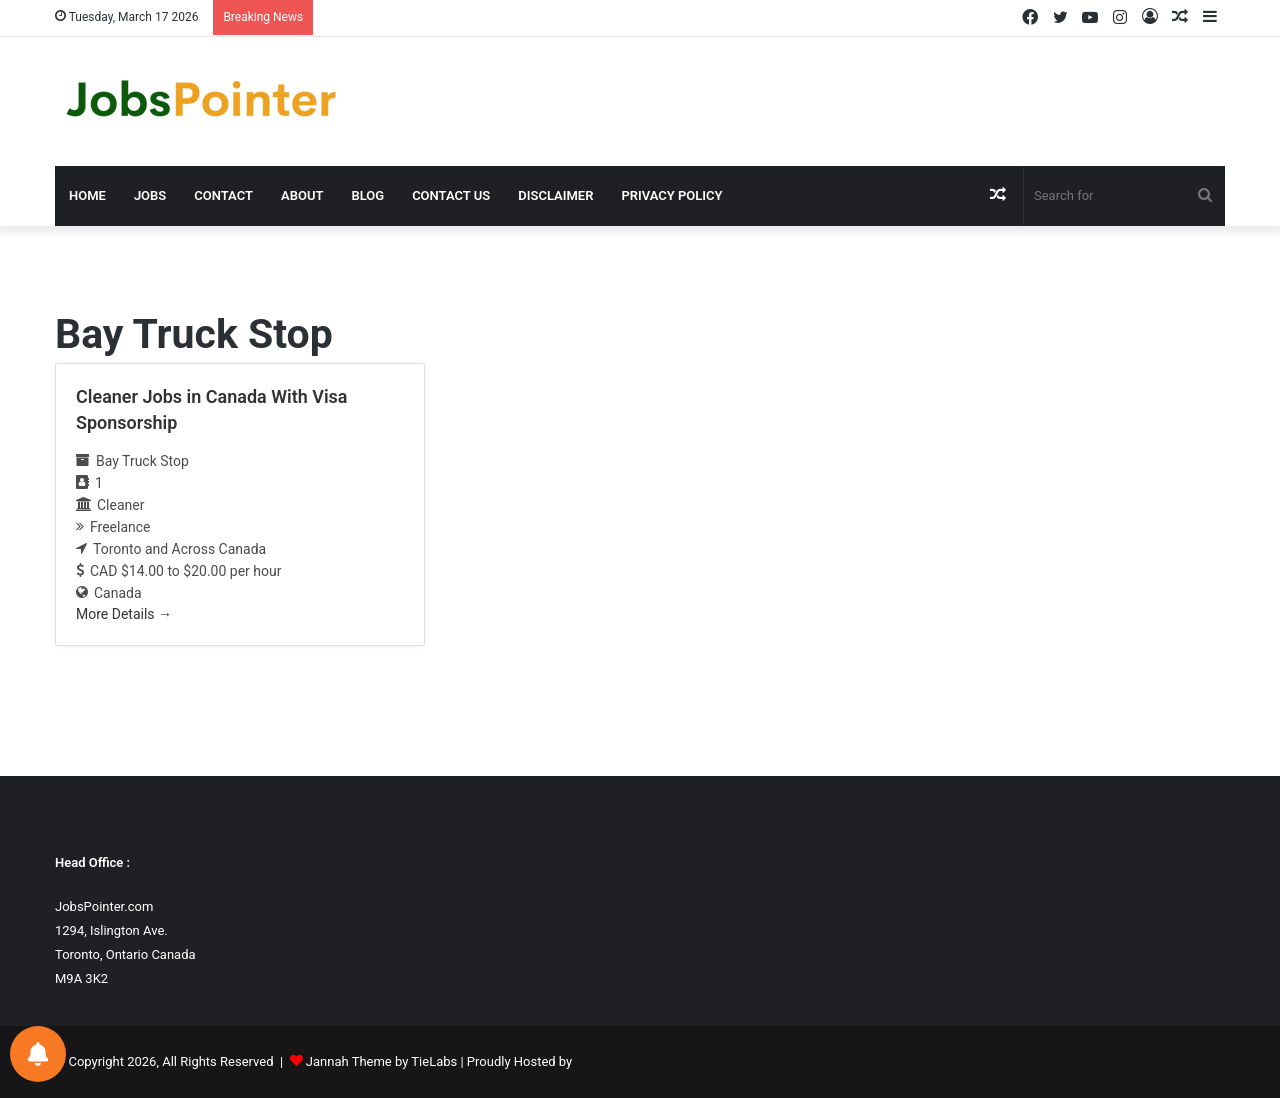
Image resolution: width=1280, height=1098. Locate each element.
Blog (367, 195)
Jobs (150, 195)
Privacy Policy (671, 195)
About (302, 195)
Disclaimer (555, 195)
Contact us (451, 195)
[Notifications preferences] (38, 1054)
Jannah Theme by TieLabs (381, 1061)
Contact (223, 195)
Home (87, 195)
